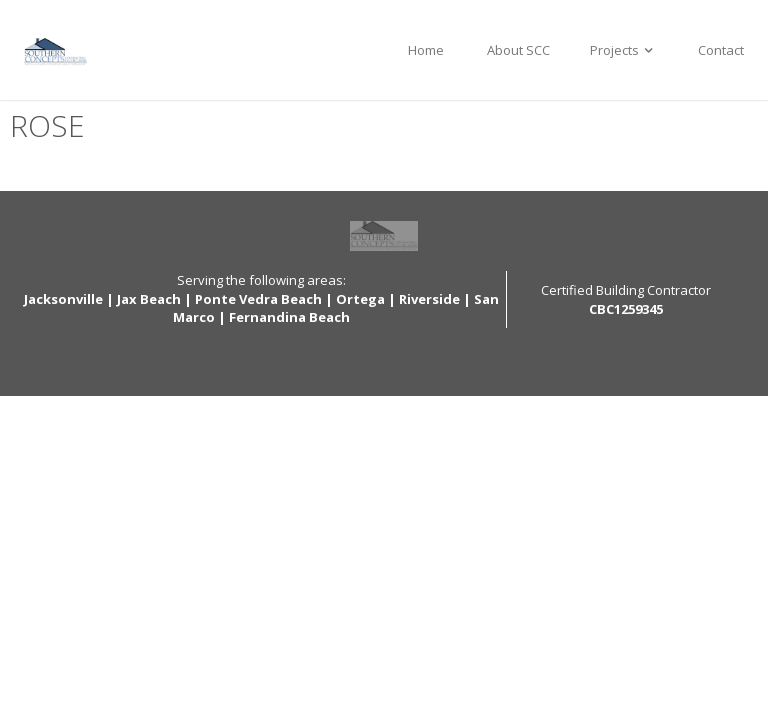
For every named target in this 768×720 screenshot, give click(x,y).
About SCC (517, 50)
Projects (624, 50)
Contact (721, 50)
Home (426, 50)
